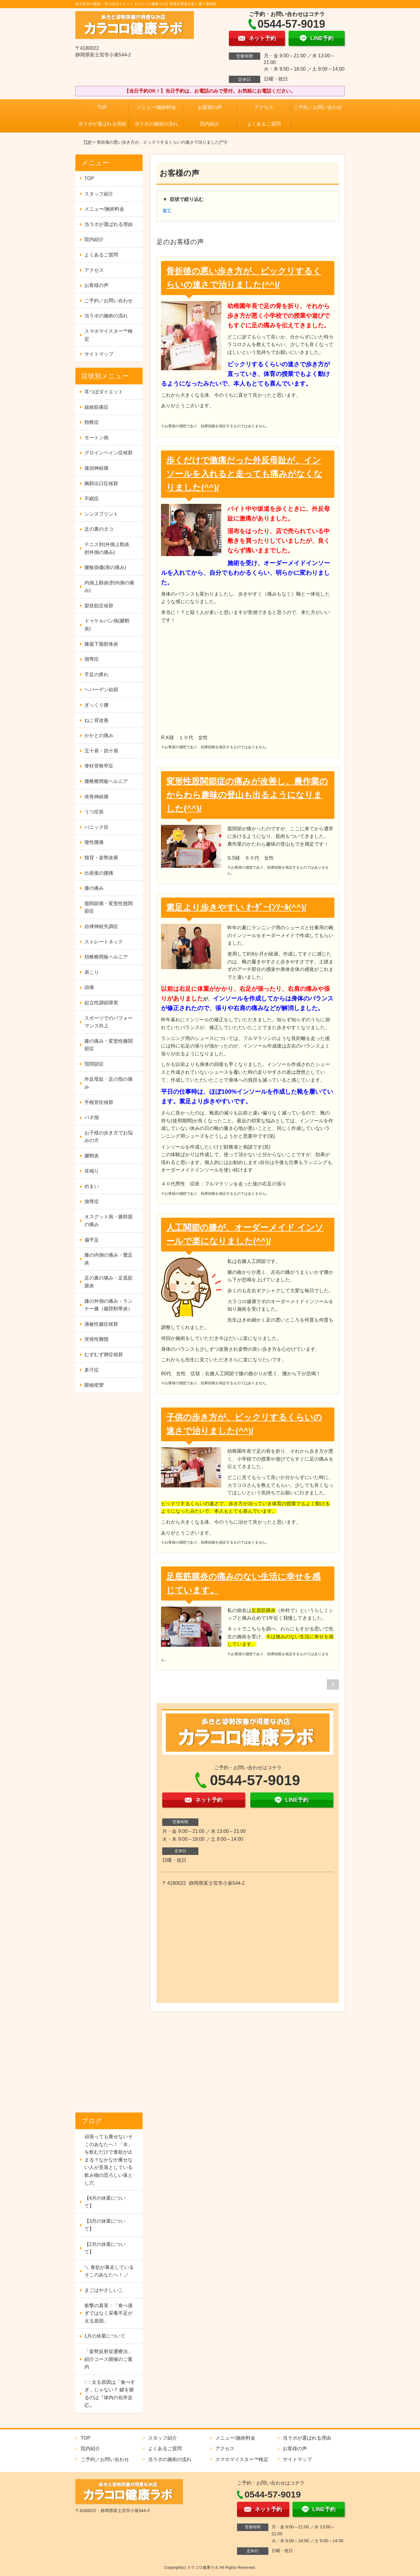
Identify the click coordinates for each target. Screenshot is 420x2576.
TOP (102, 107)
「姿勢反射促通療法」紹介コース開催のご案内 (108, 2359)
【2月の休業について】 (105, 2248)
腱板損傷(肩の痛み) (105, 567)
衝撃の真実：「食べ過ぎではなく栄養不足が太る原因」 (108, 2313)
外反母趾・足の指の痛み (108, 1083)
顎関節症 (94, 1064)
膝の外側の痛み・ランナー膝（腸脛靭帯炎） (108, 1305)
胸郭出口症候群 (101, 483)
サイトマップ (98, 354)
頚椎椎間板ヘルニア (106, 956)
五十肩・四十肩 (101, 750)
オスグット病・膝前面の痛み (108, 1220)
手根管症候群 (98, 1102)
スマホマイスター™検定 (108, 335)
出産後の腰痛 (98, 873)
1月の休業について (105, 2336)
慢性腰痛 (94, 842)
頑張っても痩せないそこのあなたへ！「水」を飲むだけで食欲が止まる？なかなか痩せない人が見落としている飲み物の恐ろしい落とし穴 (108, 2160)
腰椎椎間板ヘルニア (106, 781)
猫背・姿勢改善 (101, 857)
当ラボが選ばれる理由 (102, 123)
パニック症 (96, 827)
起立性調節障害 (101, 1002)
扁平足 (91, 1239)
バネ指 (91, 1117)
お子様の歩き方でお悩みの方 (108, 1136)
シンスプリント (101, 514)
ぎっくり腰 (96, 705)
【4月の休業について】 (105, 2202)
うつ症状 (94, 811)
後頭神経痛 (96, 468)
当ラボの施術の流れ (156, 123)
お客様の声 (210, 107)
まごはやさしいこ (103, 2290)
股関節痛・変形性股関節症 (108, 907)
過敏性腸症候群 (101, 1324)
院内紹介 (209, 123)
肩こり (91, 972)
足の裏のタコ (98, 529)
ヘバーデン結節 (101, 689)
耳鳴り (91, 1171)
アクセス (263, 107)
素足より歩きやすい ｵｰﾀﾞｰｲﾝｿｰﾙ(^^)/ (236, 907)
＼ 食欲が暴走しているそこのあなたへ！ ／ (109, 2271)
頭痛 (89, 987)
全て (167, 210)
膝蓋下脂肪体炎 (101, 644)
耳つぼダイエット (103, 391)
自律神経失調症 (101, 926)
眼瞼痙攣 (94, 1385)
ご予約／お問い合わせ (318, 107)
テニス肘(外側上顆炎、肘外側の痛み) (109, 548)
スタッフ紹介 (98, 193)
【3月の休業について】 (105, 2224)
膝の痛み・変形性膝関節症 (108, 1044)
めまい (91, 1186)
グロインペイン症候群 (108, 452)
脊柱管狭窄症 (98, 765)
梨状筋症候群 (98, 605)
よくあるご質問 (264, 123)
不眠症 (91, 498)
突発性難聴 (96, 1339)
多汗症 (91, 1369)
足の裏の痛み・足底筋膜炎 (108, 1281)
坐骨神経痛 (96, 796)
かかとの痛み (98, 735)
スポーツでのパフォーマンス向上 (108, 1022)
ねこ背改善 (96, 720)
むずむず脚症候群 (103, 1354)
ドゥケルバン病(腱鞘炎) (106, 624)
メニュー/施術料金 (156, 107)
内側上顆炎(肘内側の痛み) (109, 586)
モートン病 (96, 437)
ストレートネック (103, 941)
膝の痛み (94, 888)
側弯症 (91, 659)
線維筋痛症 (96, 407)
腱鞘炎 (91, 1155)
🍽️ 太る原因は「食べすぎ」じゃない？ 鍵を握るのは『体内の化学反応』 (109, 2394)
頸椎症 (91, 422)
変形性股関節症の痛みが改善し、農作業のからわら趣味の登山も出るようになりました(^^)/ (247, 795)
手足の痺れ (96, 674)
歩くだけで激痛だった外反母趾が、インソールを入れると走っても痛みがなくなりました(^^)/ (244, 474)
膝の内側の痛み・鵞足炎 (108, 1258)
